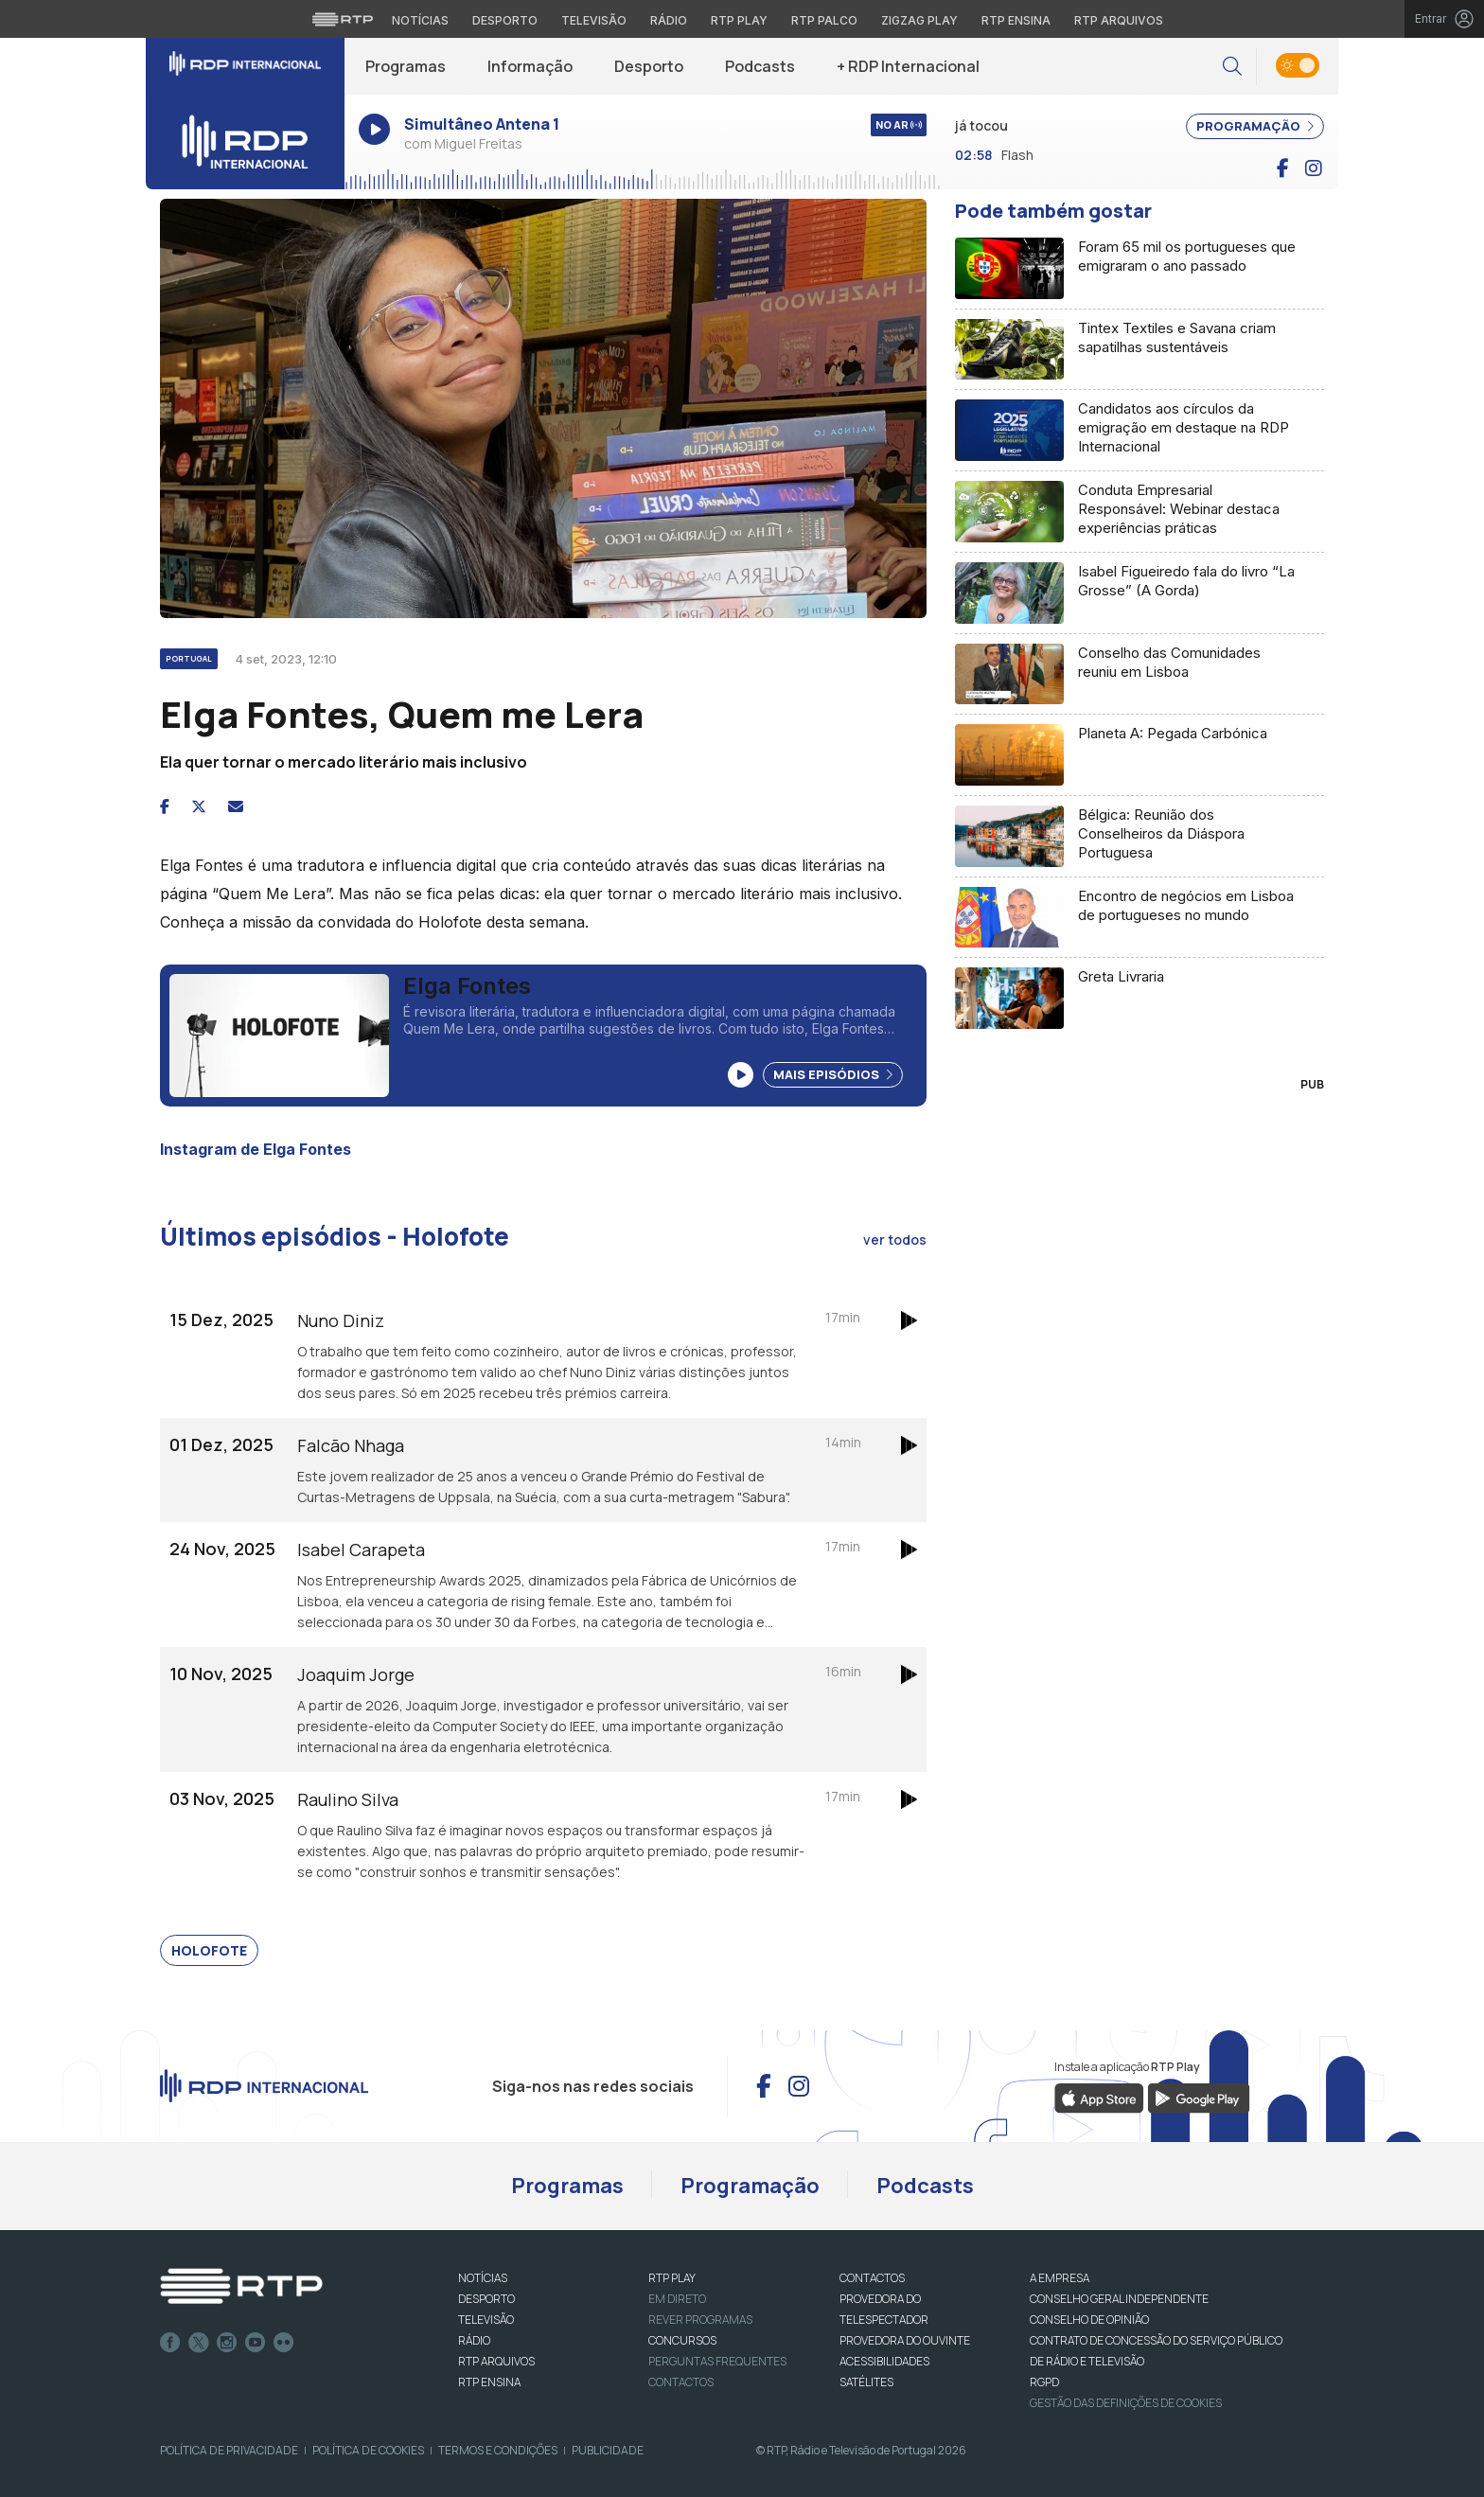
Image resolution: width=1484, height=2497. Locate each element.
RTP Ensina (489, 2382)
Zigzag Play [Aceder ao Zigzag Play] (919, 20)
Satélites (866, 2382)
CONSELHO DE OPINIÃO (1089, 2319)
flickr (284, 2342)
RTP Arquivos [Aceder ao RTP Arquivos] (1118, 20)
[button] (1232, 66)
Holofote (209, 1950)
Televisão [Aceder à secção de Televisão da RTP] (594, 20)
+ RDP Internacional (908, 66)
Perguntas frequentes (717, 2361)
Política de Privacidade (229, 2450)
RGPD (1044, 2382)
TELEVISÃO (486, 2319)
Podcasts (760, 66)
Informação (530, 66)
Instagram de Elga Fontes (255, 1149)
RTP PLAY (672, 2278)
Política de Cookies (368, 2450)
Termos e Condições (497, 2450)
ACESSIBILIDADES (884, 2361)
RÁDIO (474, 2340)
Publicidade (608, 2450)
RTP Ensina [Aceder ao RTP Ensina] (1016, 20)
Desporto (648, 66)
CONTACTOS (872, 2278)
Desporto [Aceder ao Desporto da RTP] (505, 20)
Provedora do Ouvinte (904, 2340)
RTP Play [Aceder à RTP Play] (739, 20)
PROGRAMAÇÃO (1255, 125)
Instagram (227, 2342)
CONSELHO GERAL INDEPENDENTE (1119, 2299)
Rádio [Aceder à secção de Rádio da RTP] (668, 20)
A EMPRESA (1059, 2278)
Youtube (255, 2342)
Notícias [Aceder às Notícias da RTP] (420, 20)
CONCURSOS (682, 2340)
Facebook (170, 2342)
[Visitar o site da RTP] (342, 19)
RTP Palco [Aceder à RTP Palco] (824, 20)
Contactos (681, 2382)
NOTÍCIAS (482, 2278)
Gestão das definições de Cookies (1126, 2403)
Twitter (198, 2342)
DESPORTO (486, 2299)
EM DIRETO (677, 2299)
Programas (405, 66)
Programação (750, 2185)
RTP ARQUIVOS (496, 2361)
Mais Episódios (832, 1074)
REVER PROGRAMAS (700, 2319)
